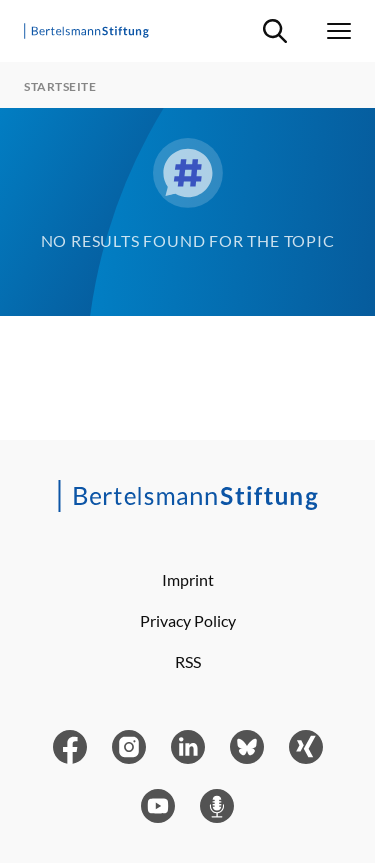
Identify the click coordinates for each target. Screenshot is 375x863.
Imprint (188, 579)
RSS (188, 661)
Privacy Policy (188, 620)
